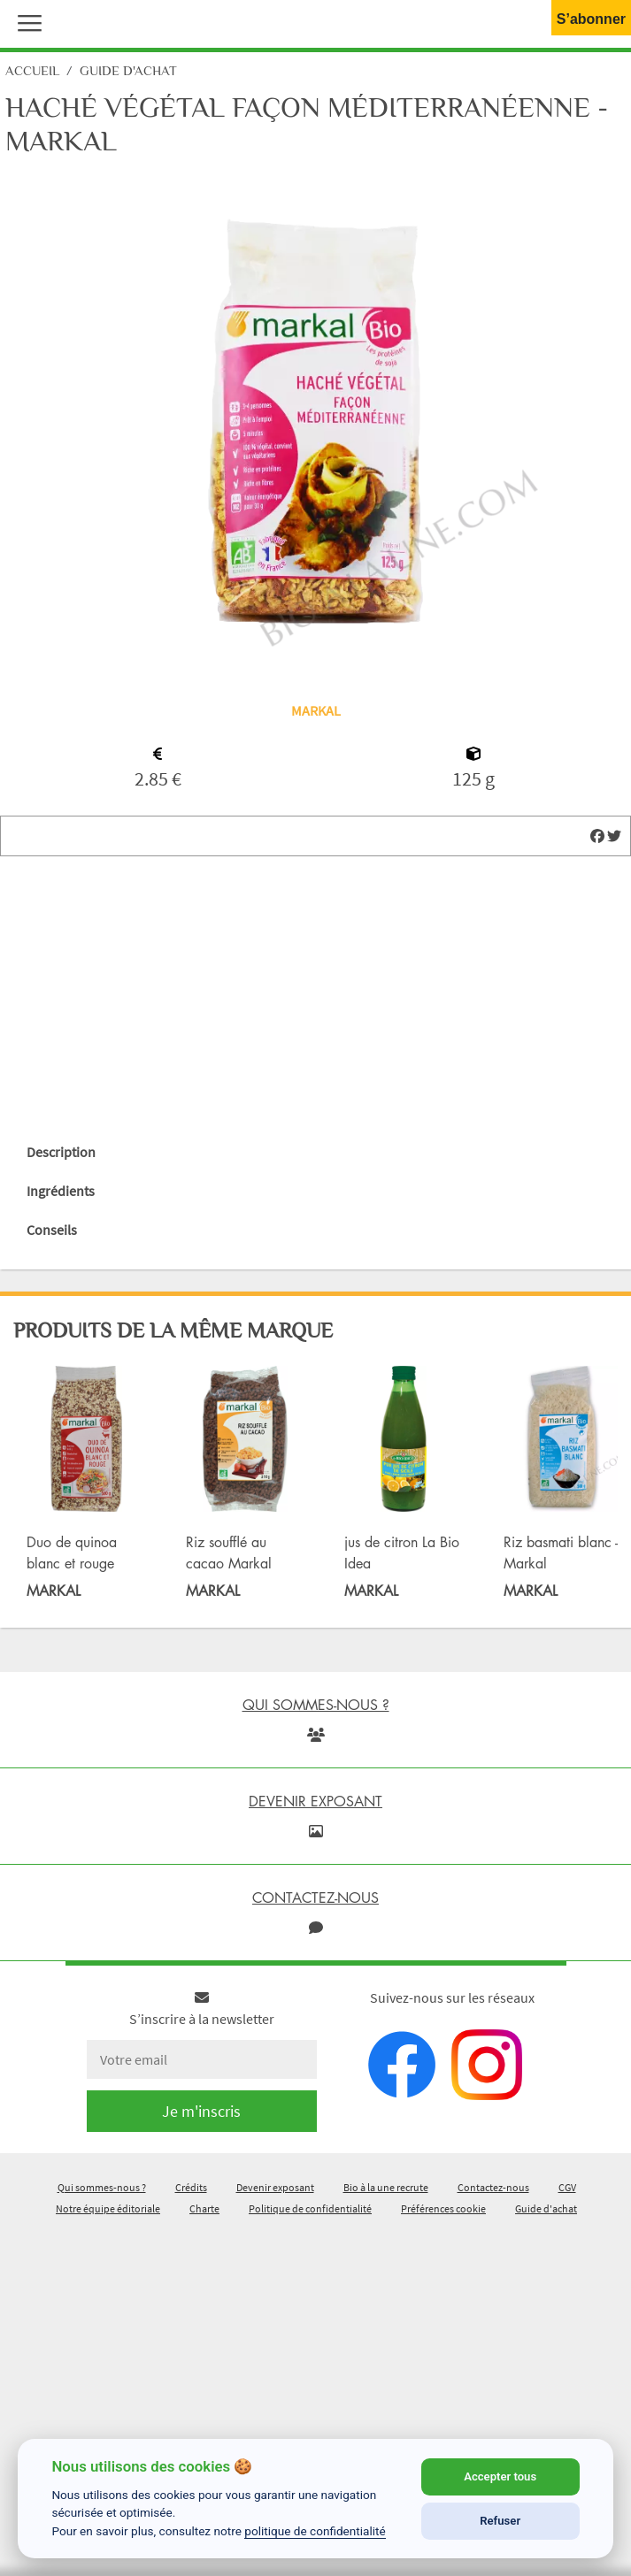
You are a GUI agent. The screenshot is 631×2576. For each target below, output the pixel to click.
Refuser (500, 2520)
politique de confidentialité (315, 2531)
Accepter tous (500, 2476)
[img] (597, 836)
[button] (25, 21)
